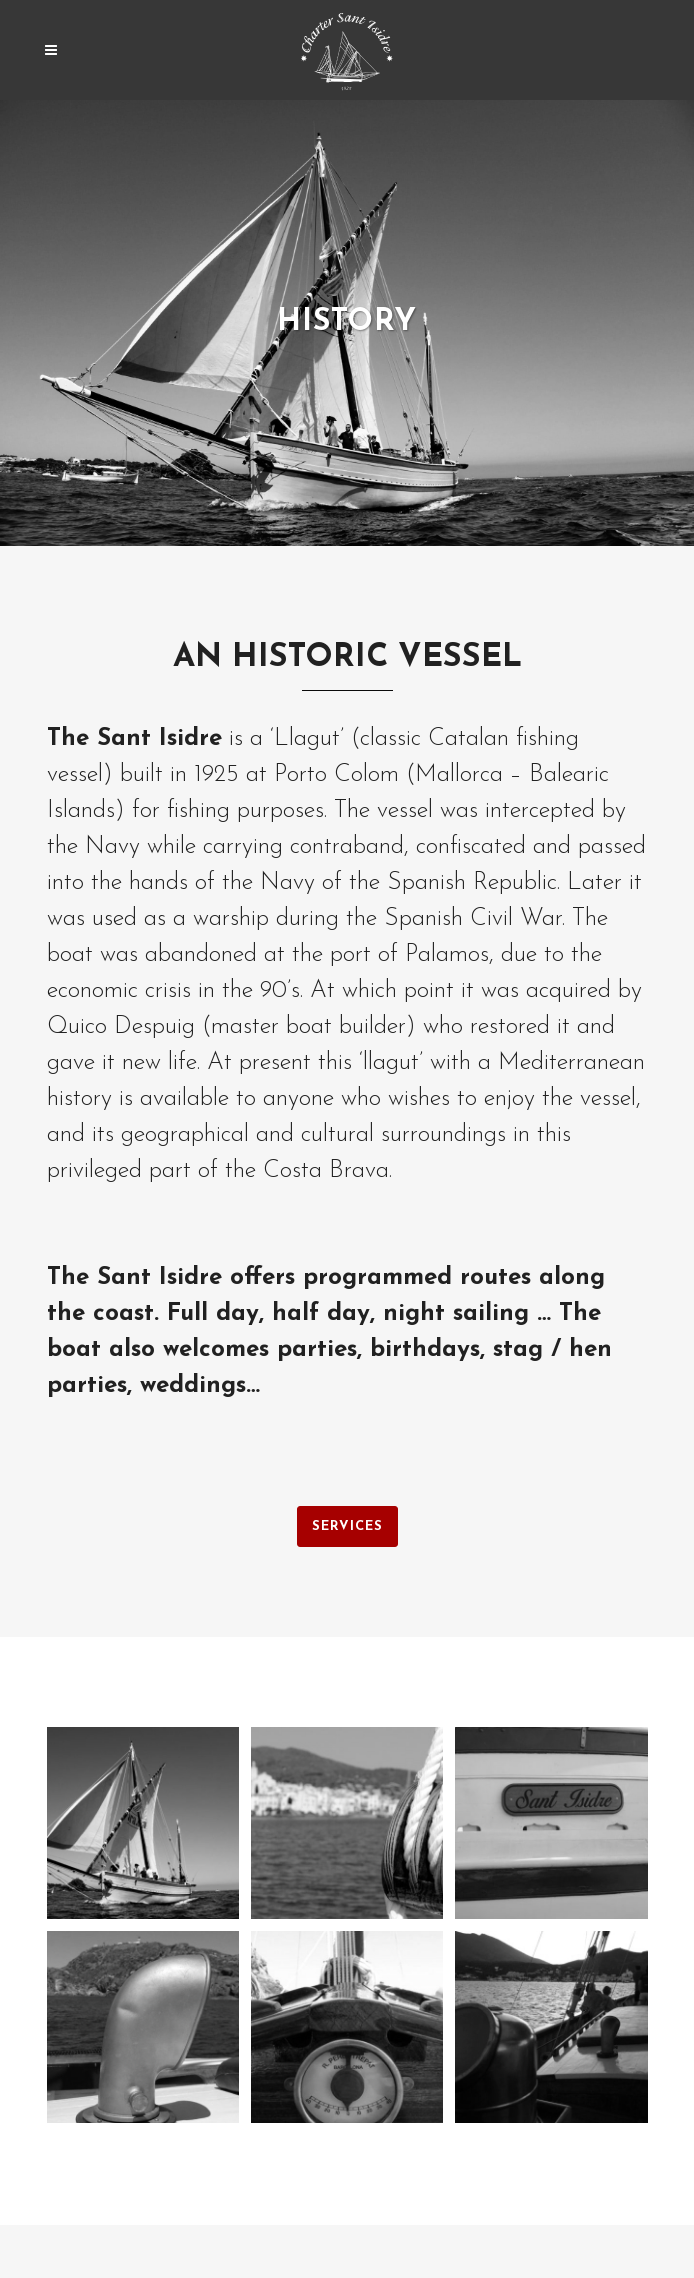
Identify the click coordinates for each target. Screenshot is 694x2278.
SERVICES (347, 1526)
